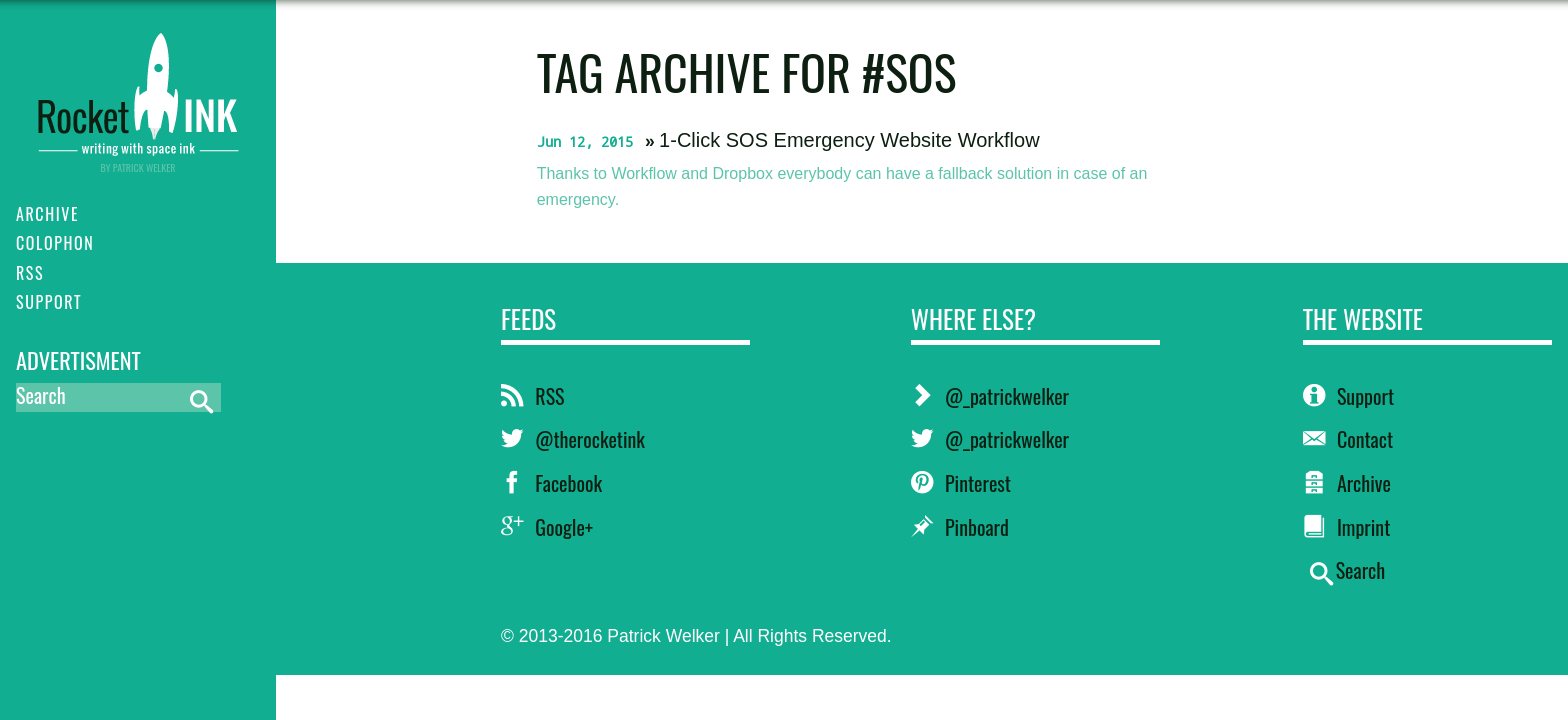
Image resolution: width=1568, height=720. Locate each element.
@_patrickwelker (990, 396)
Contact (1348, 439)
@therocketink (573, 439)
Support (1348, 396)
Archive (1347, 483)
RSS (532, 396)
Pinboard (960, 527)
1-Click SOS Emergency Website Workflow (849, 140)
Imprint (1347, 527)
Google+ (547, 527)
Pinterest (961, 483)
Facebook (551, 483)
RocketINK (138, 92)
